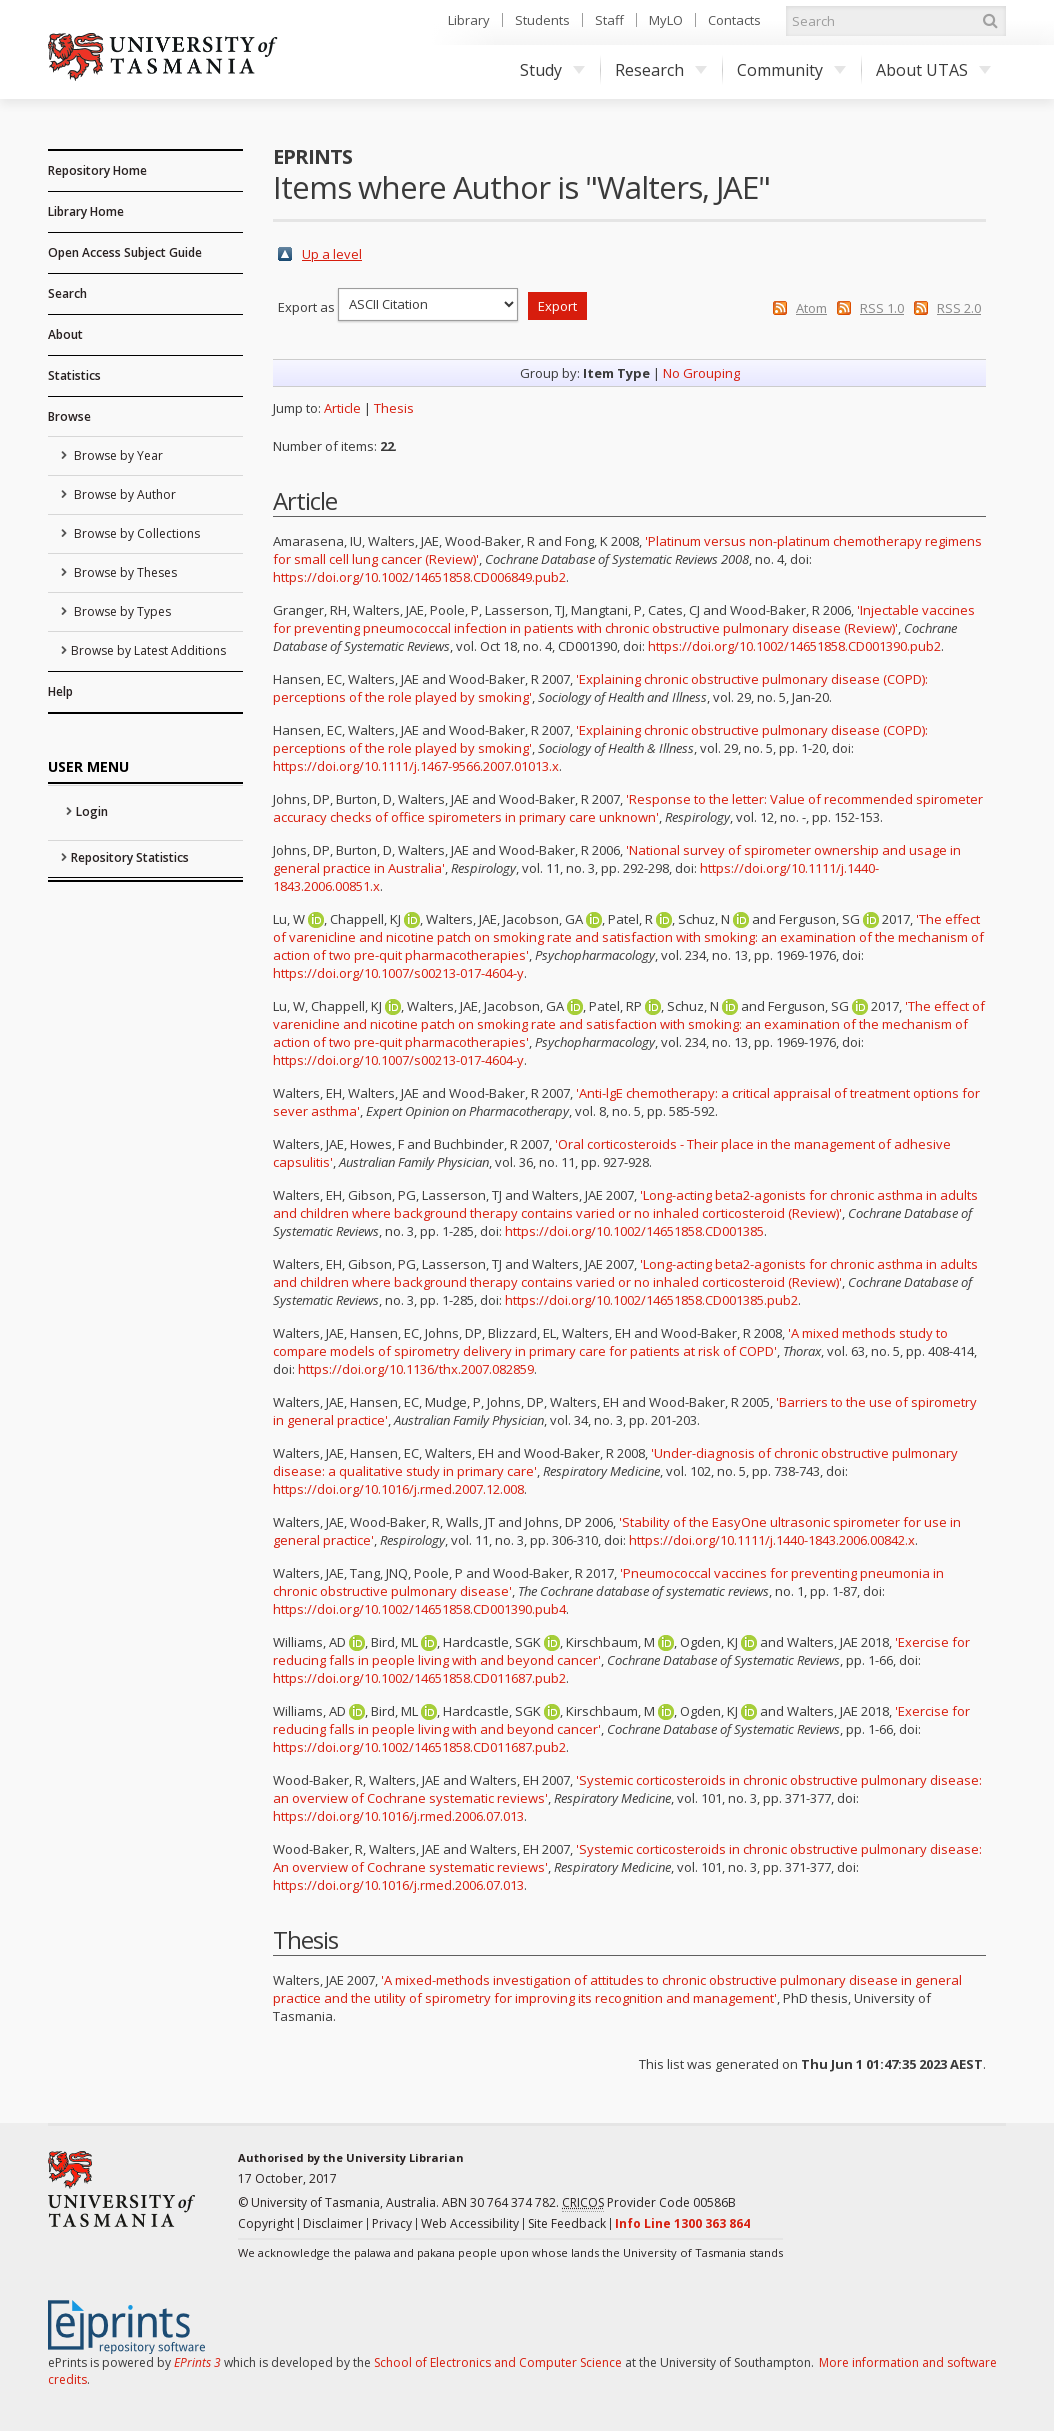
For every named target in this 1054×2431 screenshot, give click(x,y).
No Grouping (701, 373)
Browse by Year (117, 455)
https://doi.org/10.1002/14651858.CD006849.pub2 (419, 577)
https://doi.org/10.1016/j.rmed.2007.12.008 (398, 1489)
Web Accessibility (470, 2223)
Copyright (266, 2223)
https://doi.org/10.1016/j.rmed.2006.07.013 (398, 1816)
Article (342, 408)
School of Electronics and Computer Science (498, 2362)
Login (92, 811)
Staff (609, 20)
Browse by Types (121, 611)
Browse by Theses (124, 572)
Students (542, 20)
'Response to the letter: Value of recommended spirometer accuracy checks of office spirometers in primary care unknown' (628, 808)
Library (469, 20)
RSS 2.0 (959, 308)
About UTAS (933, 70)
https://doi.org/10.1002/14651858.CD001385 (634, 1231)
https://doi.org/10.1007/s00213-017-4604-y (398, 973)
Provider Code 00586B (649, 2203)
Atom (811, 308)
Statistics (74, 375)
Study (552, 70)
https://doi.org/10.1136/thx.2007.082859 (416, 1369)
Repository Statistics (130, 857)
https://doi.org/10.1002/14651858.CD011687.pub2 (419, 1678)
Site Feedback (567, 2223)
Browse (69, 416)
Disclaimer (333, 2223)
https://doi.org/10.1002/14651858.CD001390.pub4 (419, 1609)
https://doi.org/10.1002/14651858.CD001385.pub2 (651, 1300)
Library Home (86, 211)
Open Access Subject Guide (125, 252)
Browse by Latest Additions (148, 650)
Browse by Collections (135, 533)
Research (661, 70)
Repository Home (97, 170)
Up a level (332, 254)
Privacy (392, 2223)
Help (60, 691)
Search (67, 293)
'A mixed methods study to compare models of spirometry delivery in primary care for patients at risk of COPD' (610, 1342)
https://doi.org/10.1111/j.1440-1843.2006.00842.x (772, 1540)
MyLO (666, 20)
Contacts (734, 20)
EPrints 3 (197, 2362)
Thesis (394, 408)
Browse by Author (123, 494)
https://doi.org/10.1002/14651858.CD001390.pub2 (794, 646)
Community (791, 70)
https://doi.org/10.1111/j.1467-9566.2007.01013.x (416, 766)
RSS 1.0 (882, 308)
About (65, 334)
